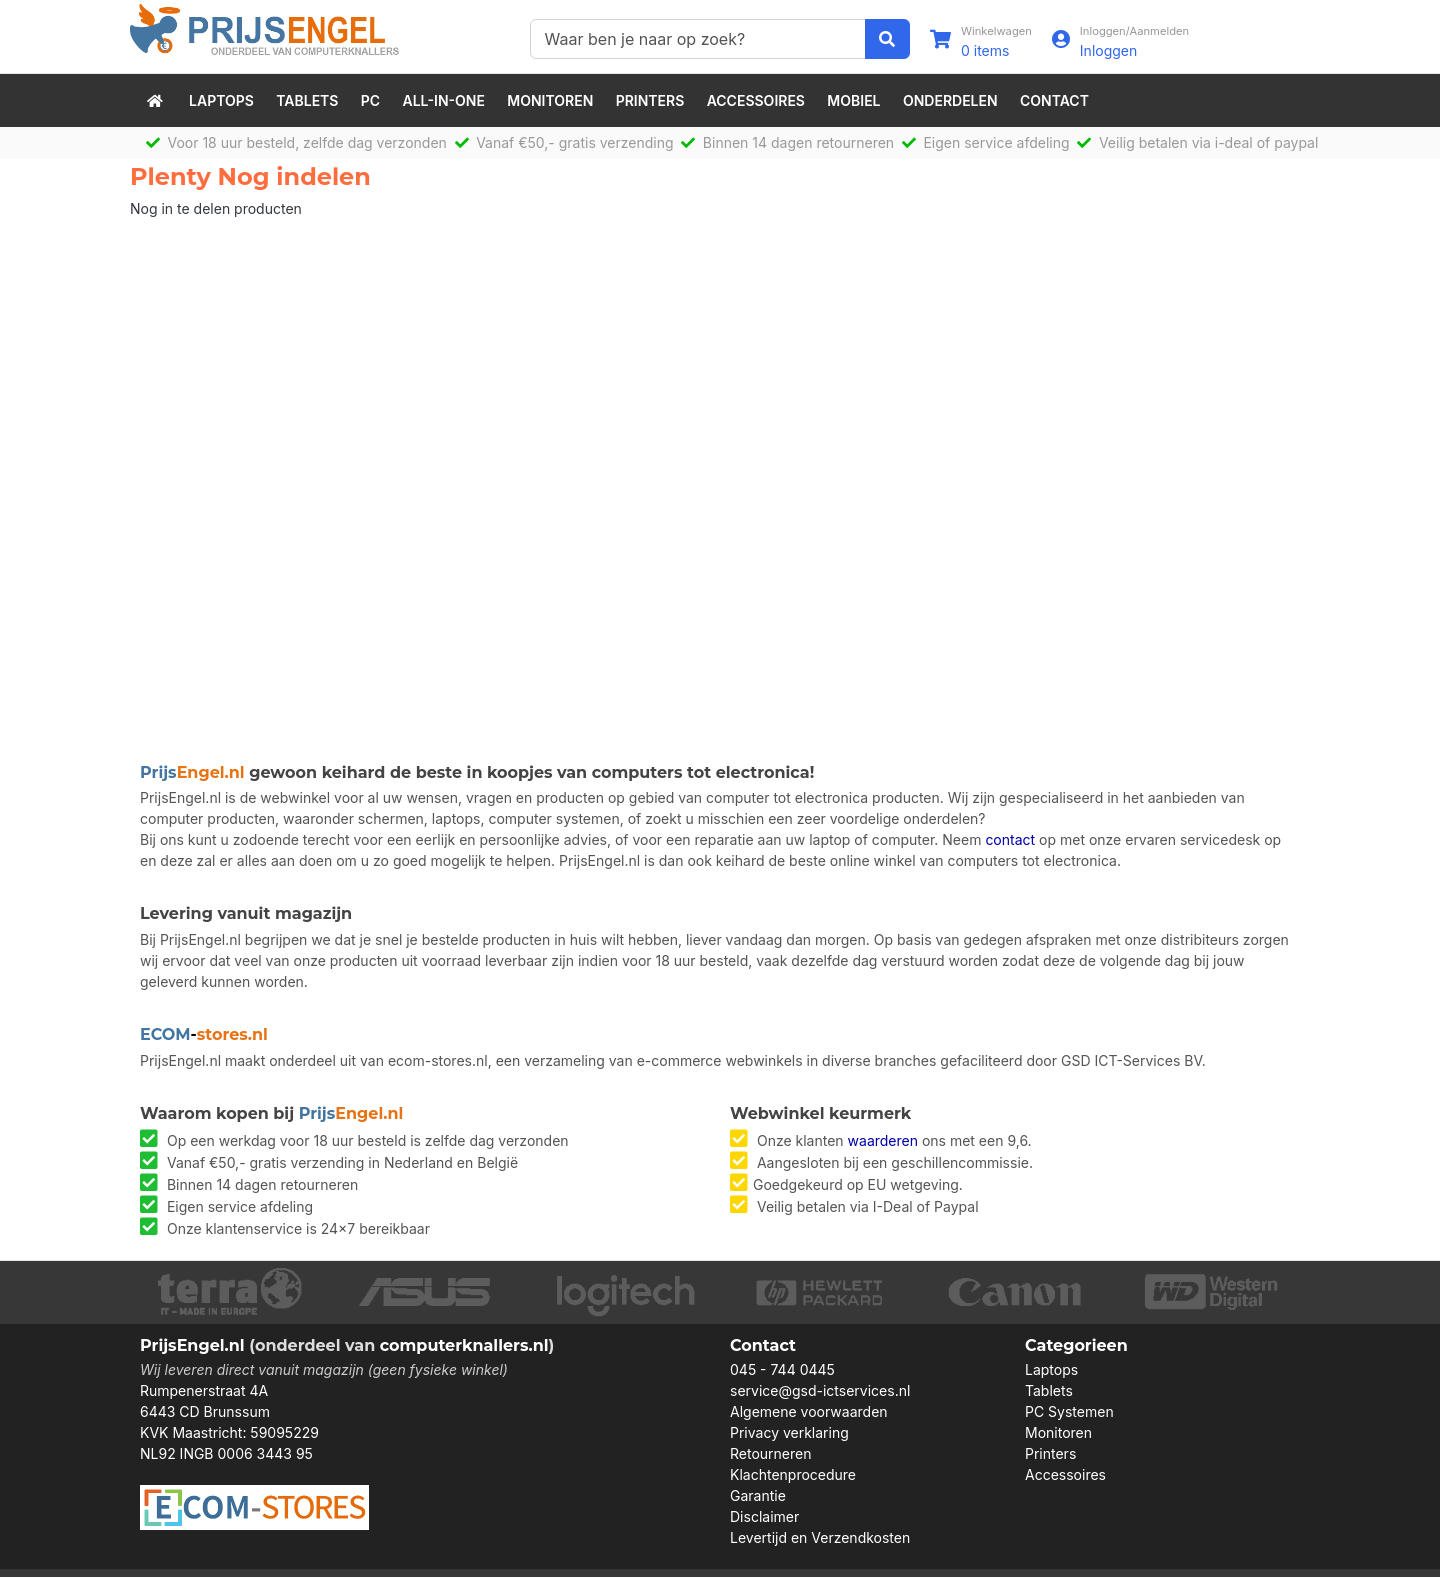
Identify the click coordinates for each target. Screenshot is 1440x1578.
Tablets (307, 101)
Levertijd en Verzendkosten (820, 1538)
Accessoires (756, 101)
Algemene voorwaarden (809, 1412)
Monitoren (550, 101)
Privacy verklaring (789, 1433)
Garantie (758, 1496)
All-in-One (444, 101)
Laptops (221, 101)
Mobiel (853, 101)
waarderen (883, 1141)
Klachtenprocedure (793, 1475)
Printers (650, 101)
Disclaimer (764, 1517)
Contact (1054, 101)
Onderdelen (950, 101)
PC (370, 101)
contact (1010, 841)
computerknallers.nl (464, 1346)
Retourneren (770, 1454)
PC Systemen (1069, 1412)
